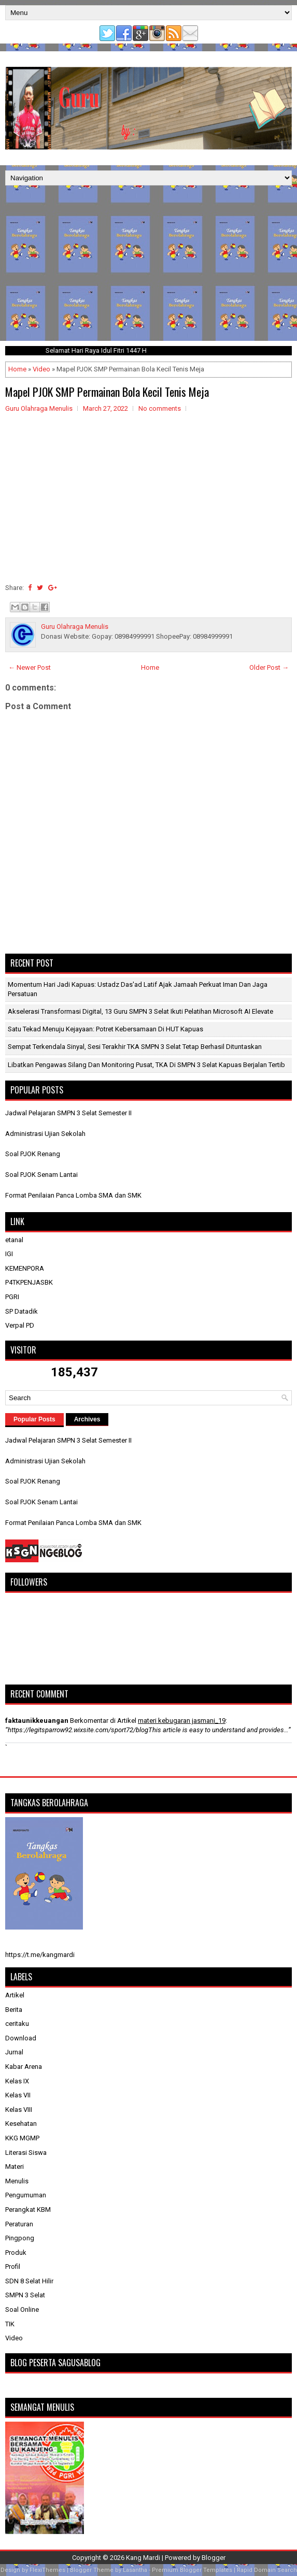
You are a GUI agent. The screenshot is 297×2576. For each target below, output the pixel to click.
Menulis (17, 2181)
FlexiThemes (47, 2570)
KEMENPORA (24, 1268)
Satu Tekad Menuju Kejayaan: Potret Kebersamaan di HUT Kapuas (105, 1029)
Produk (15, 2252)
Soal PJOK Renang (32, 1154)
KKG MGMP (22, 2138)
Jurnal (14, 2052)
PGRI (12, 1297)
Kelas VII (18, 2095)
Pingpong (19, 2238)
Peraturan (19, 2224)
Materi (14, 2166)
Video (41, 369)
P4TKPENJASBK (29, 1282)
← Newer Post (29, 667)
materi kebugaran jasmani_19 (181, 1720)
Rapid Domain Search (267, 2570)
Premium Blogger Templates (192, 2570)
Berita (13, 2009)
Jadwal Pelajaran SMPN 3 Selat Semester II (68, 1113)
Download (20, 2038)
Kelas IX (17, 2081)
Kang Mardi (144, 2557)
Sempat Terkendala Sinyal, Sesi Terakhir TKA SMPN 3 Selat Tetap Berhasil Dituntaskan (135, 1046)
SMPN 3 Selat (25, 2295)
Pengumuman (25, 2195)
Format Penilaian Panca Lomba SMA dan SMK (73, 1195)
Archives (87, 1419)
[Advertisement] (148, 263)
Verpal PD (19, 1325)
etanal (14, 1240)
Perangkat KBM (28, 2209)
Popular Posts (34, 1419)
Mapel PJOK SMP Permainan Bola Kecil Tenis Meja (107, 391)
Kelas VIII (18, 2109)
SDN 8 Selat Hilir (29, 2281)
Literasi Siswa (26, 2152)
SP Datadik (21, 1311)
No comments (159, 408)
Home (17, 369)
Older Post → (269, 667)
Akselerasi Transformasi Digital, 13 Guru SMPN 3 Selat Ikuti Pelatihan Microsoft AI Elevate (140, 1011)
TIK (10, 2324)
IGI (9, 1254)
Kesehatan (21, 2123)
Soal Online (22, 2309)
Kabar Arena (23, 2066)
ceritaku (17, 2023)
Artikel (14, 1995)
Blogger (213, 2557)
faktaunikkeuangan (36, 1720)
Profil (12, 2266)
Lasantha (135, 2570)
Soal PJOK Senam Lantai (41, 1174)
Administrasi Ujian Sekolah (45, 1134)
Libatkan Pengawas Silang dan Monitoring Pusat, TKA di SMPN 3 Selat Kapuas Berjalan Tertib (146, 1065)
